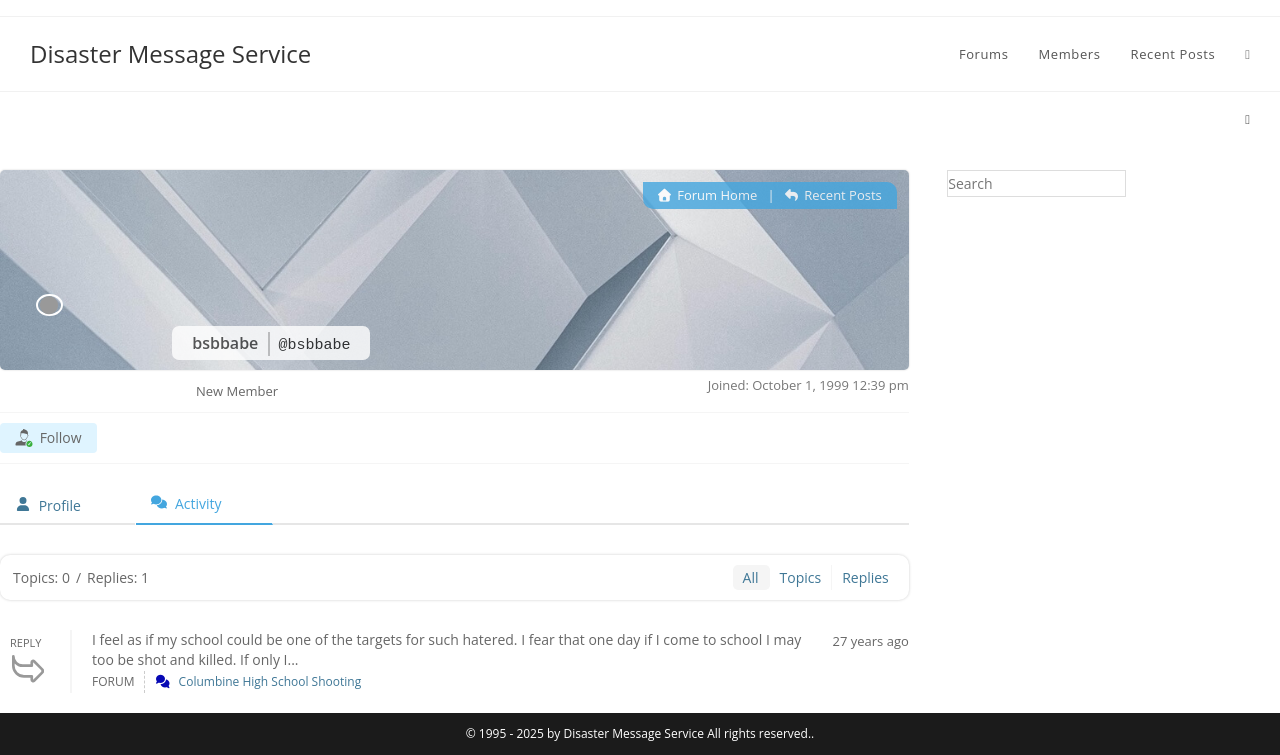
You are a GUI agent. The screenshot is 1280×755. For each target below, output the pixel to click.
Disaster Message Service (170, 53)
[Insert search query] (1036, 183)
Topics (801, 577)
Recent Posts (833, 195)
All (751, 577)
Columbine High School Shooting (270, 681)
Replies (865, 577)
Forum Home (708, 195)
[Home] (1247, 119)
